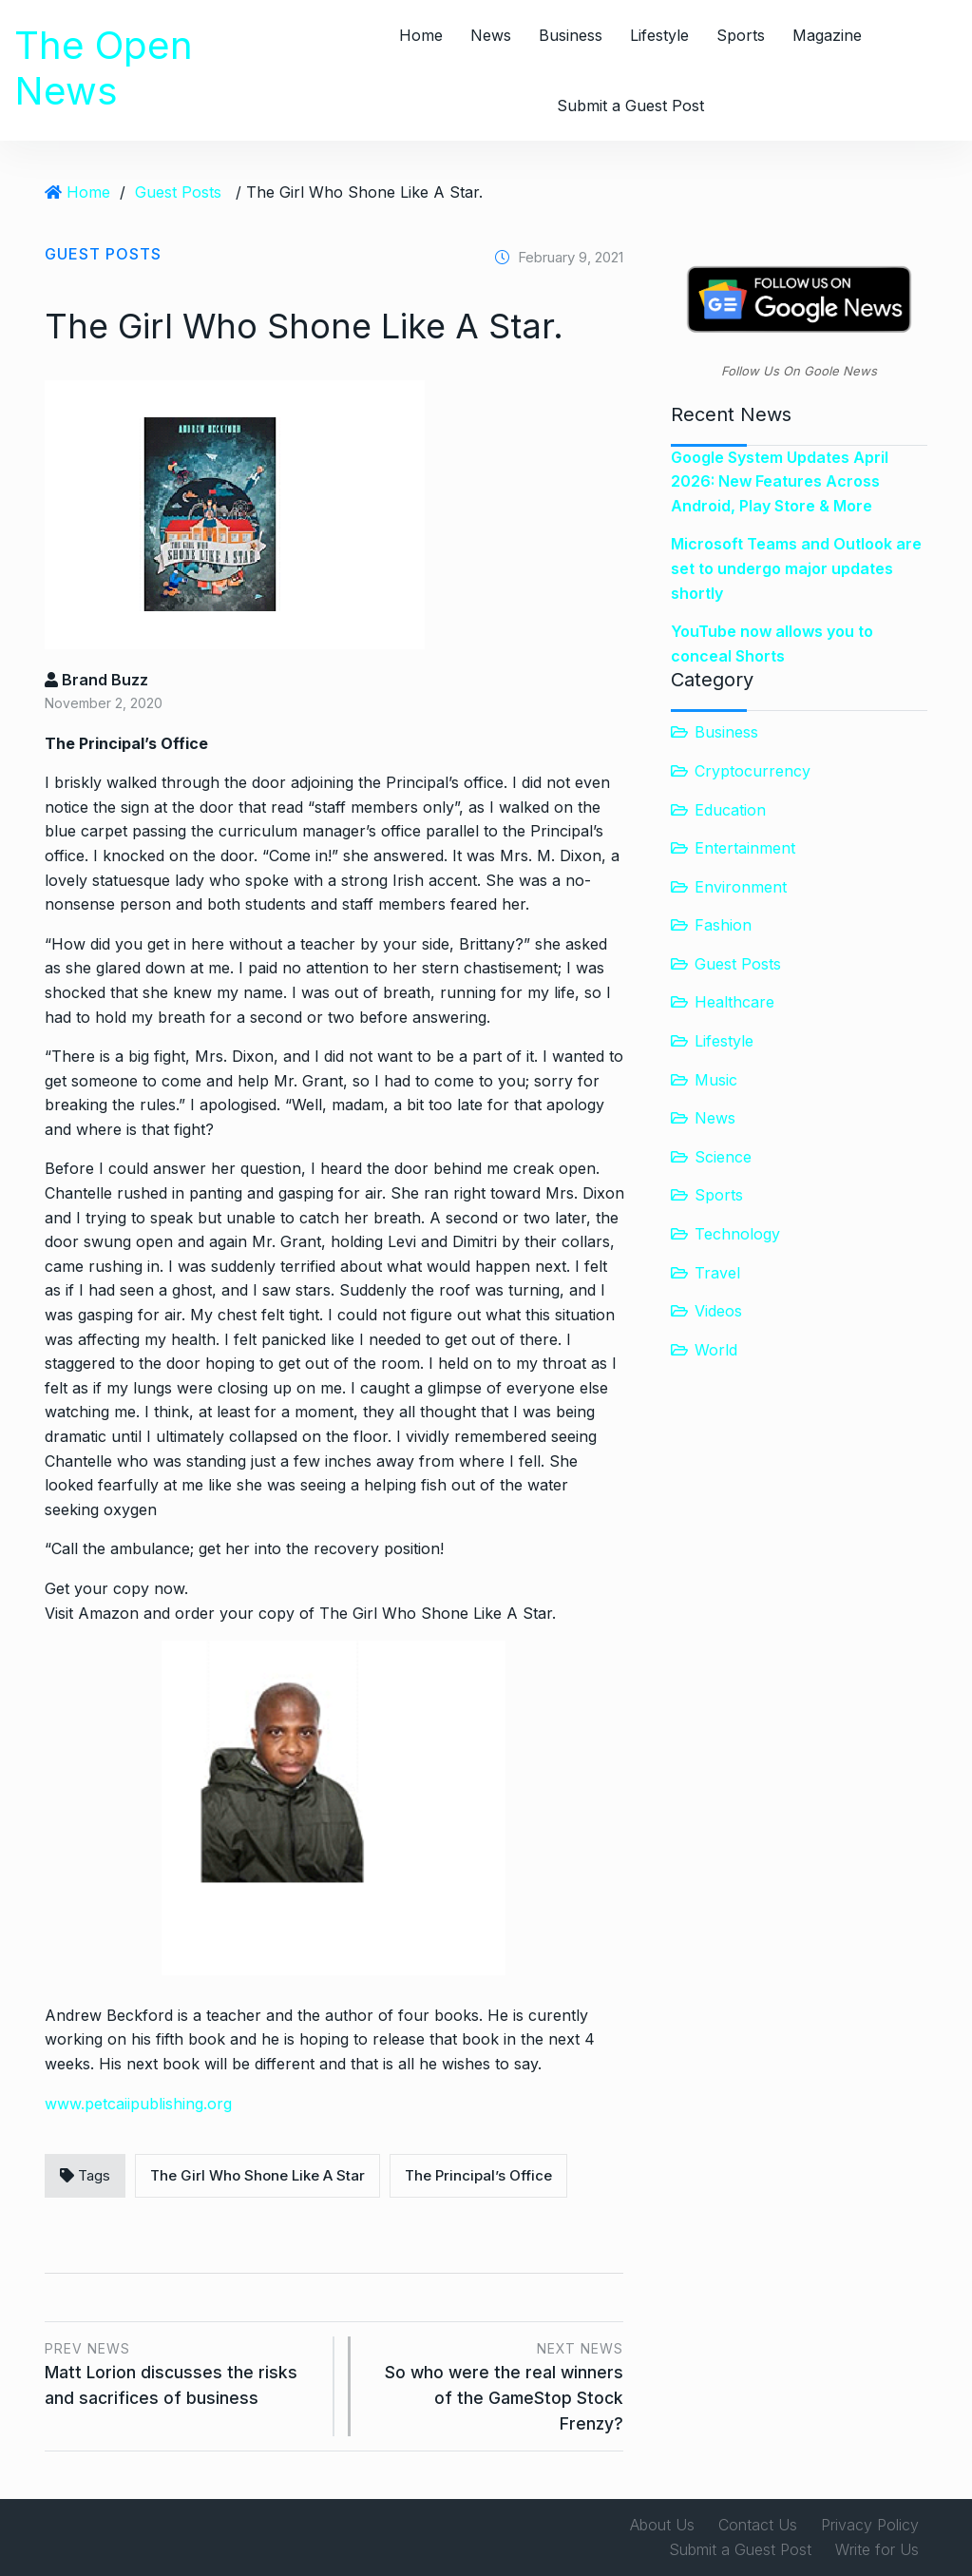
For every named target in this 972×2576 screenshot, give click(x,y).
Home (421, 35)
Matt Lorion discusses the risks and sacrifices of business (182, 2372)
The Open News (103, 68)
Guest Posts (178, 192)
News (490, 35)
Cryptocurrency (752, 770)
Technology (737, 1233)
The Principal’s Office (478, 2175)
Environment (741, 886)
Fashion (723, 924)
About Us (662, 2524)
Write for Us (877, 2549)
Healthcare (734, 1001)
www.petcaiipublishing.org (138, 2103)
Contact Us (757, 2524)
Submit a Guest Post (630, 105)
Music (716, 1079)
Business (570, 35)
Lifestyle (659, 35)
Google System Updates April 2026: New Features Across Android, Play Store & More (779, 481)
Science (723, 1156)
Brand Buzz (96, 679)
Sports (740, 35)
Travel (717, 1272)
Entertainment (745, 847)
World (716, 1349)
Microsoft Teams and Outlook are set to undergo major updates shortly (796, 568)
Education (730, 809)
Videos (718, 1310)
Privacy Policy (870, 2524)
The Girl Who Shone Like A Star (257, 2175)
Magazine (827, 35)
